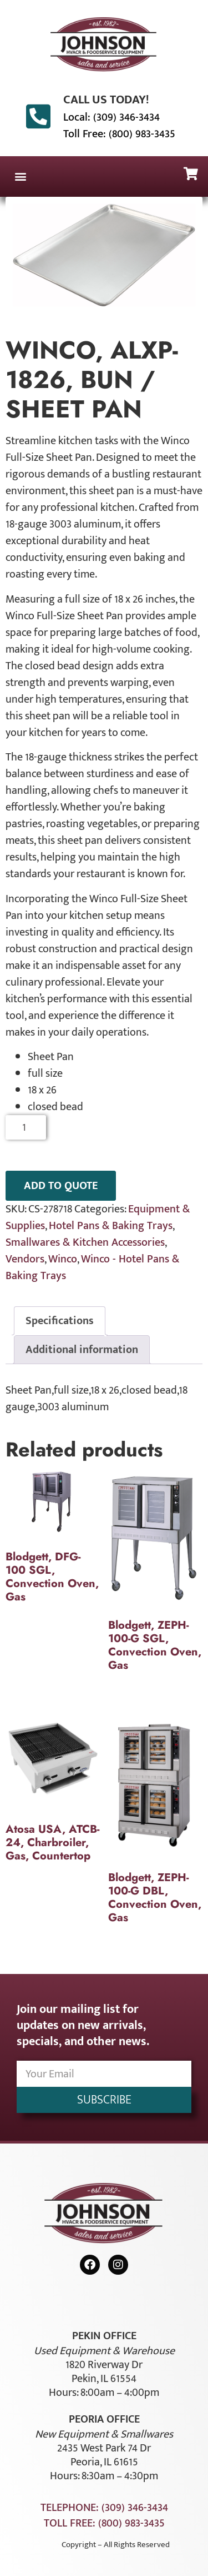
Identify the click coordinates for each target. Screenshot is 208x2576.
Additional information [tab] (82, 1349)
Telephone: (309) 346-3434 (104, 2507)
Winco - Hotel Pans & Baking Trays (92, 1267)
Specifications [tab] (60, 1320)
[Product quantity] (26, 1127)
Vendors (25, 1259)
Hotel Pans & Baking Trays (111, 1225)
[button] (20, 176)
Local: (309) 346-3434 (111, 117)
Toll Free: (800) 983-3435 (119, 134)
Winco (62, 1259)
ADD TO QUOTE (61, 1185)
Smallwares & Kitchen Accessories (85, 1242)
